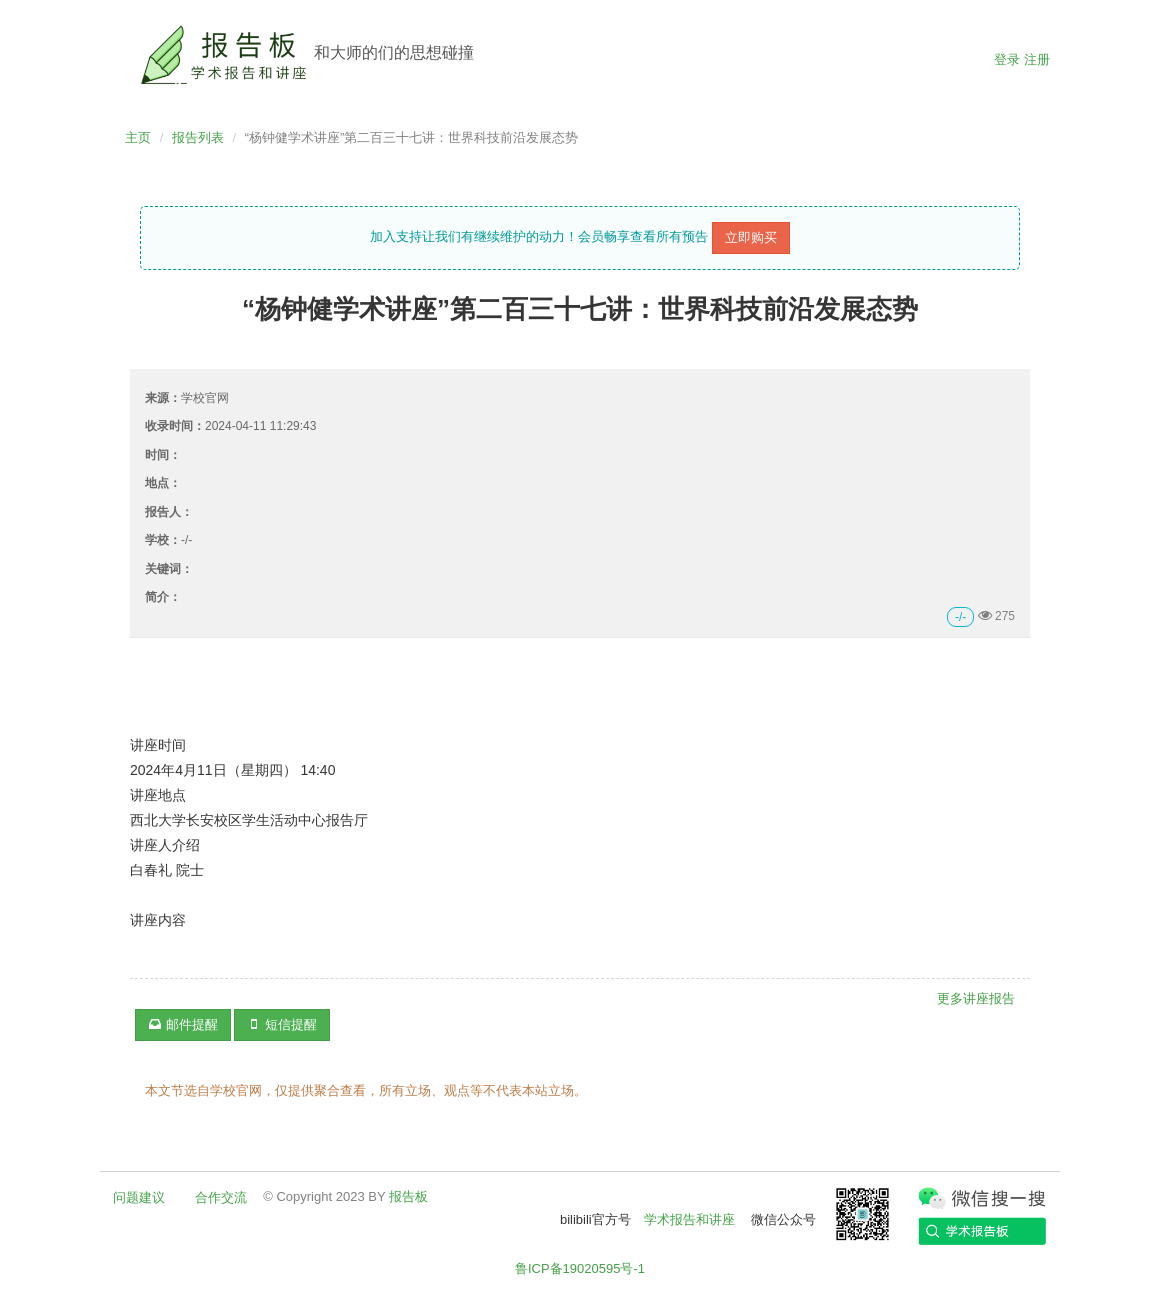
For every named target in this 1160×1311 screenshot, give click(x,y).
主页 (138, 137)
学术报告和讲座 (689, 1219)
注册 (1037, 59)
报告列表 (198, 137)
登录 (1007, 59)
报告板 (408, 1196)
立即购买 (751, 237)
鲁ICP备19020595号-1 (580, 1268)
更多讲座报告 (976, 998)
